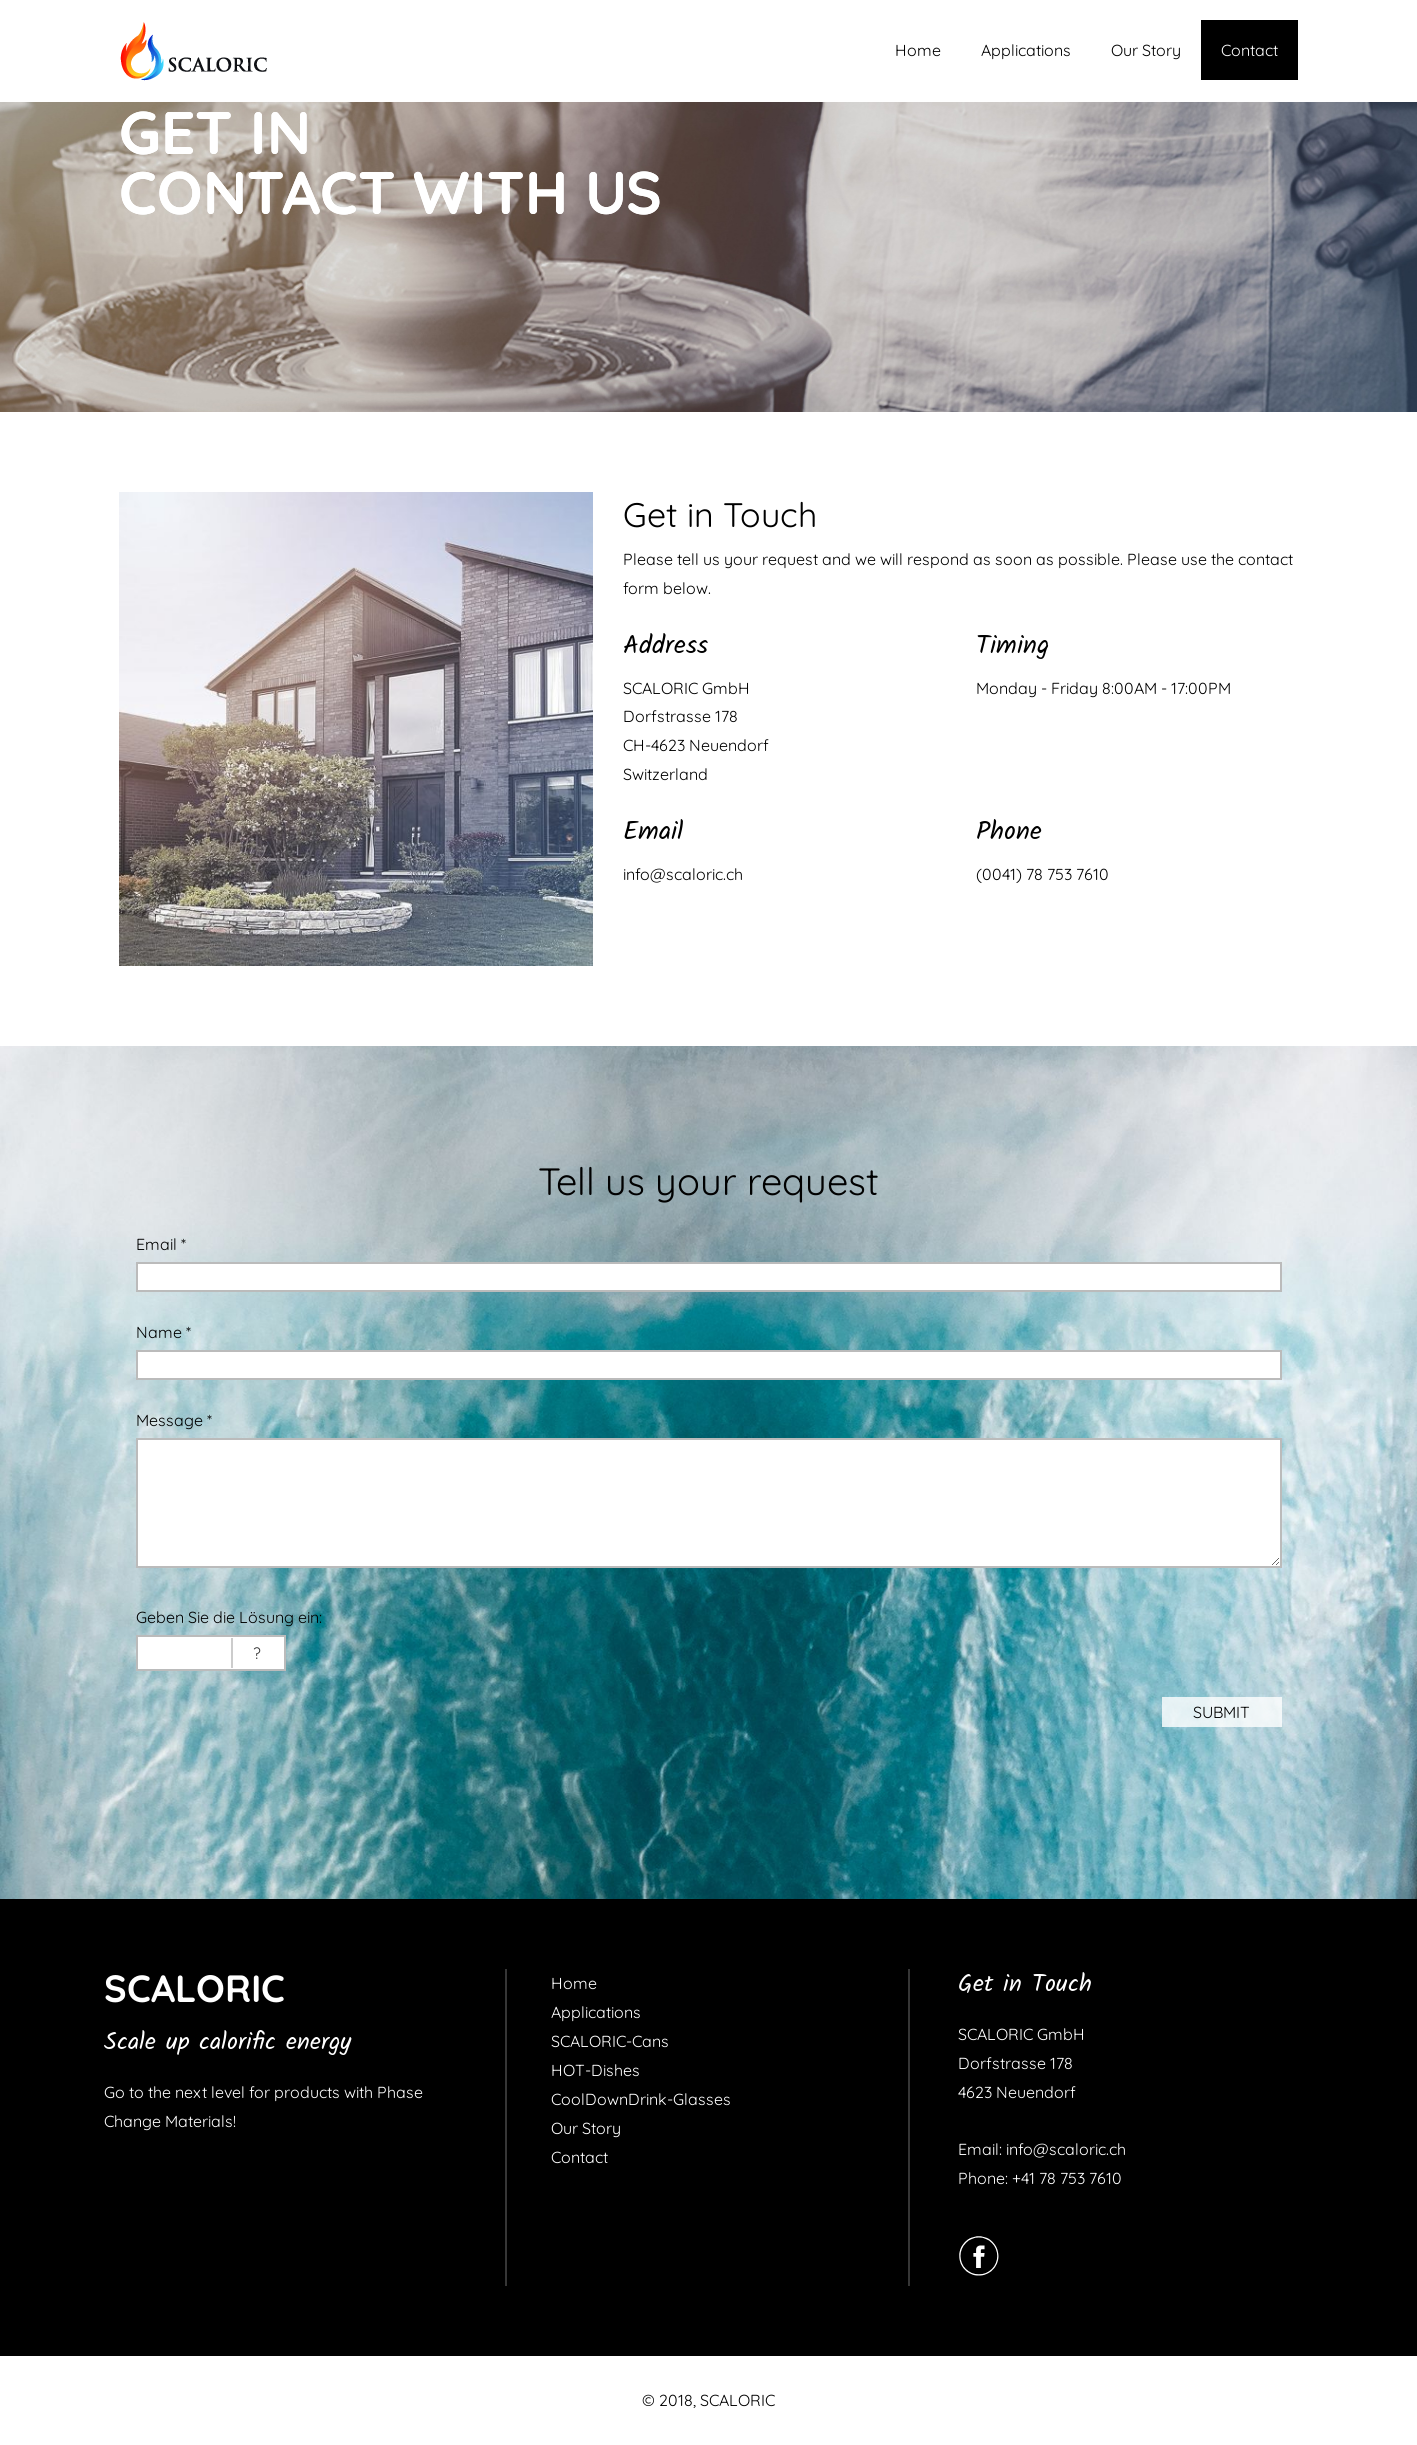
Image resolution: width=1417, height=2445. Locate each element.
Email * (161, 1244)
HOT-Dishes (595, 2070)
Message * (174, 1420)
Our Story (1146, 50)
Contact (1249, 50)
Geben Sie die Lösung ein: (229, 1617)
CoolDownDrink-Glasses (641, 2099)
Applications (1026, 50)
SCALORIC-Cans (610, 2041)
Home (918, 50)
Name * (163, 1332)
